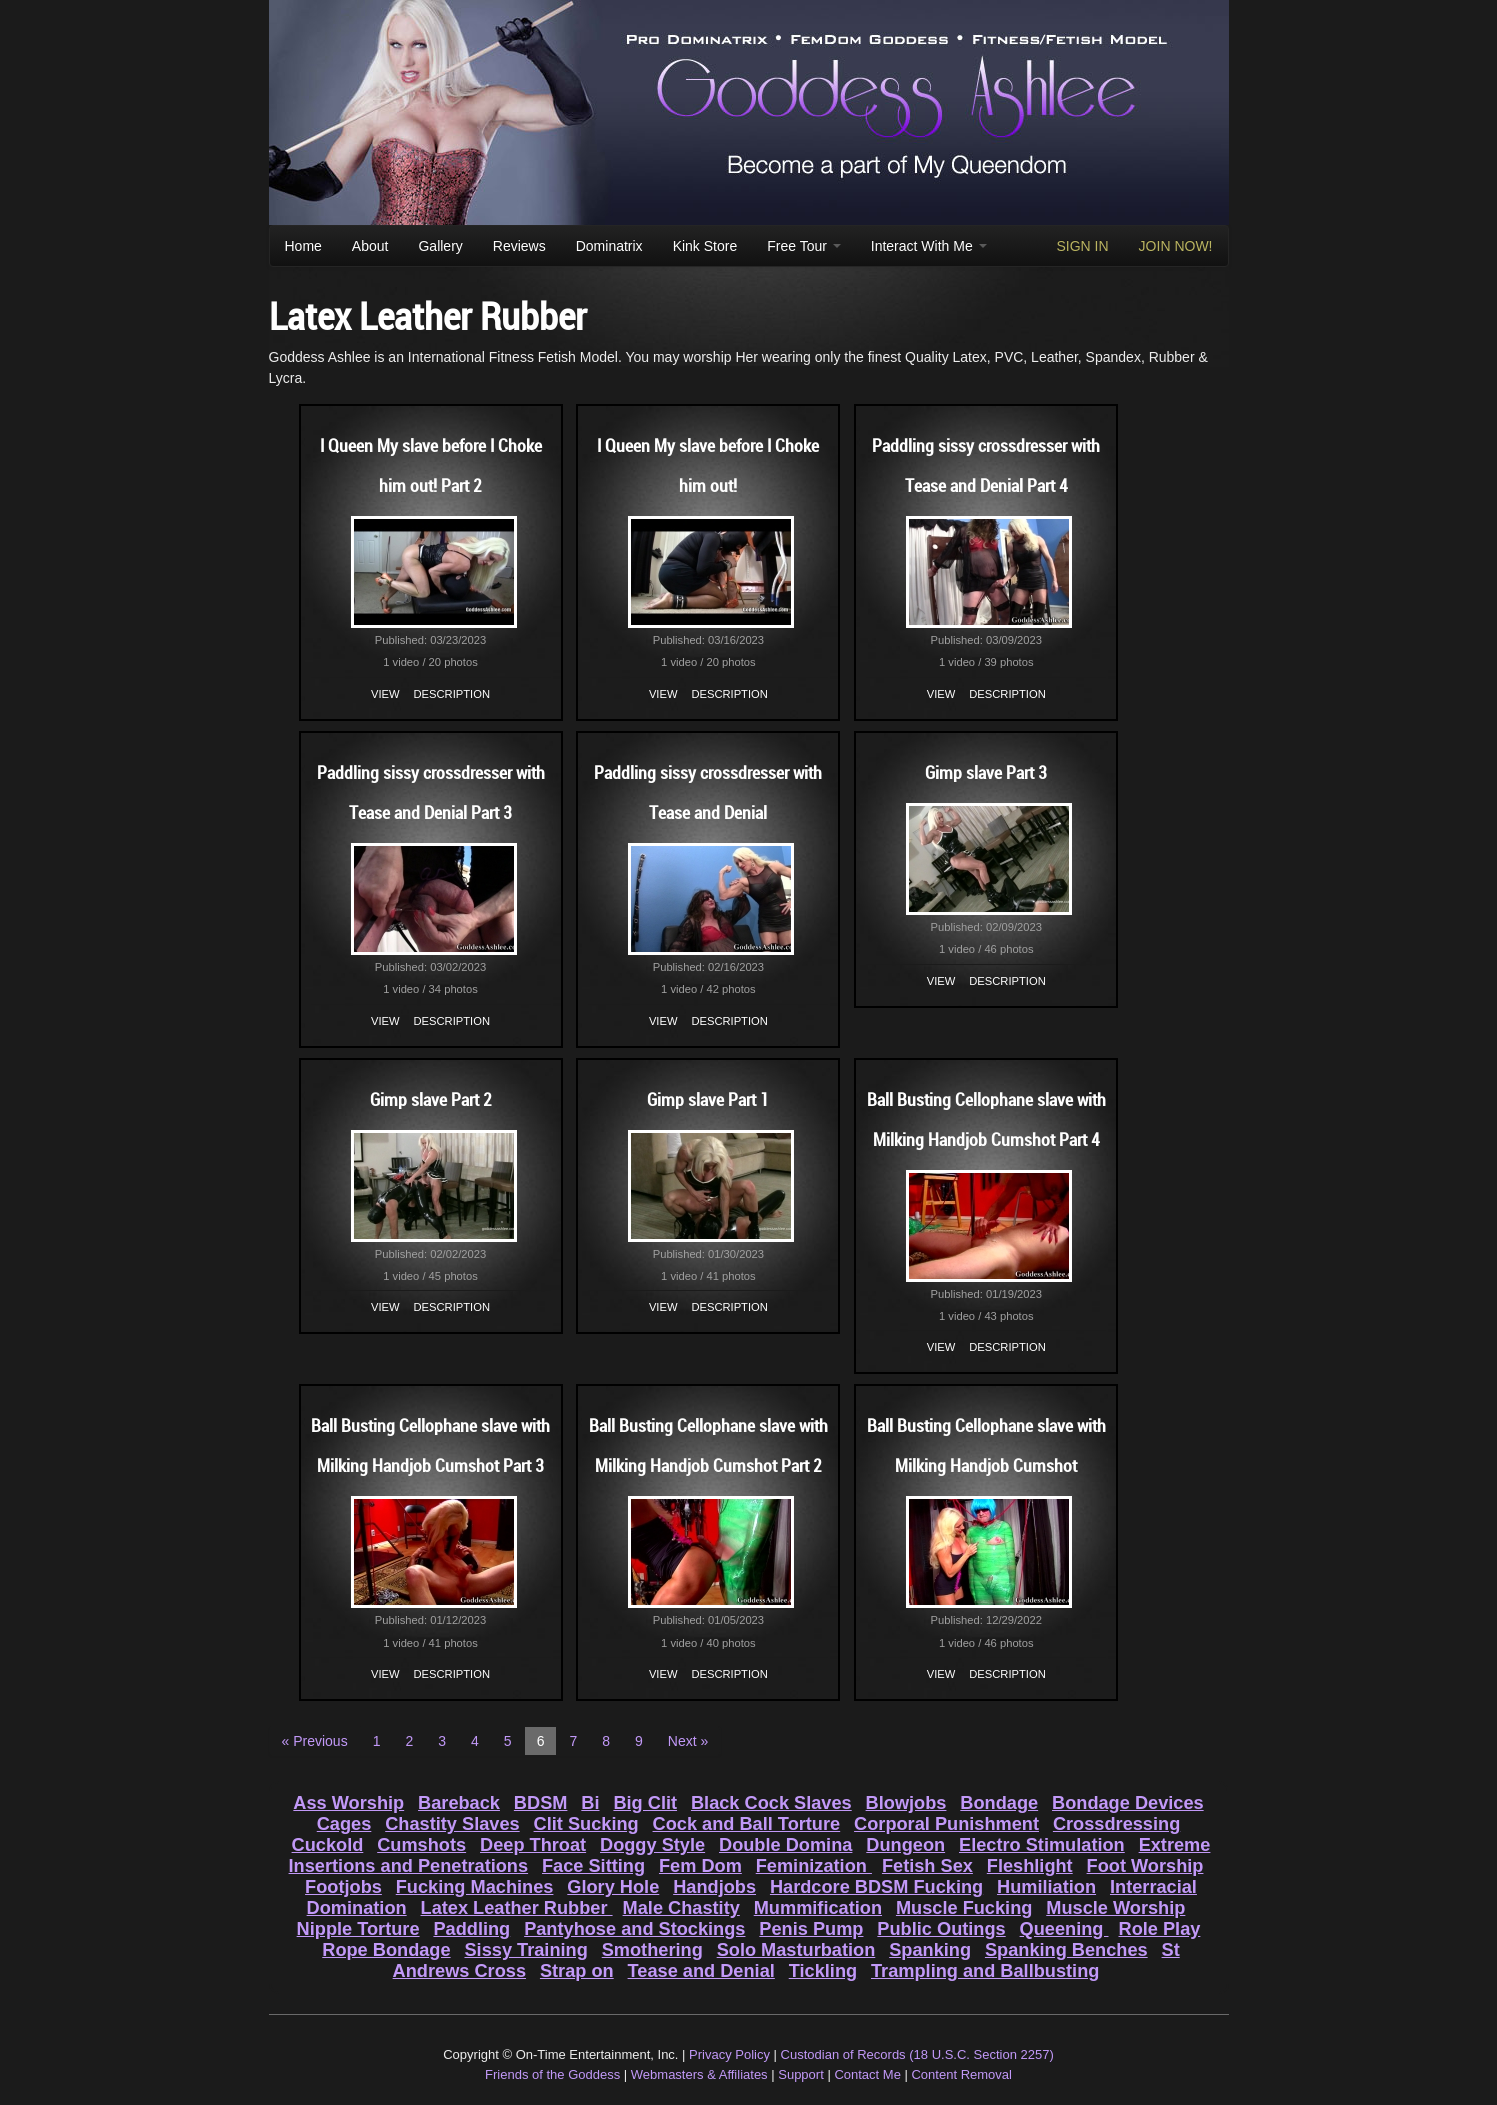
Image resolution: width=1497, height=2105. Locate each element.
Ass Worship (348, 1803)
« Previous (315, 1741)
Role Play (1160, 1929)
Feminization (814, 1866)
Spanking (930, 1950)
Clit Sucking (586, 1824)
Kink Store (705, 246)
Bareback (459, 1803)
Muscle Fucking (964, 1908)
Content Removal (961, 2074)
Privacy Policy (729, 2054)
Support (801, 2074)
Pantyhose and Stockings (634, 1929)
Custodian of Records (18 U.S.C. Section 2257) (917, 2054)
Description (452, 694)
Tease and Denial (701, 1971)
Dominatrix (609, 246)
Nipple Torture (358, 1929)
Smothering (652, 1950)
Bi (590, 1803)
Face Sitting (593, 1866)
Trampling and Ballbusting (985, 1971)
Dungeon (905, 1845)
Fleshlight (1030, 1866)
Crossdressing (1116, 1824)
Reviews (519, 246)
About (370, 246)
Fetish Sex (927, 1866)
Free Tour (804, 246)
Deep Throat (533, 1845)
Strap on (577, 1971)
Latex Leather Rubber (517, 1908)
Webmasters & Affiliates (699, 2074)
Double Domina (785, 1845)
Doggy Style (652, 1845)
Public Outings (941, 1929)
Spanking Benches (1066, 1950)
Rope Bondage (386, 1950)
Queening (1064, 1929)
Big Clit (645, 1803)
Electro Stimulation (1042, 1845)
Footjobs (343, 1887)
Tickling (823, 1971)
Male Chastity (681, 1908)
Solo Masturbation (796, 1950)
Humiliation (1046, 1887)
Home (303, 246)
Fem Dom (700, 1866)
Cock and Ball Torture (747, 1824)
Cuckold (328, 1845)
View (385, 694)
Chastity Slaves (452, 1824)
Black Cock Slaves (771, 1803)
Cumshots (421, 1845)
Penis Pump (811, 1929)
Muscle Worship (1115, 1908)
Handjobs (714, 1887)
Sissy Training (525, 1950)
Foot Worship (1145, 1866)
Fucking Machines (475, 1887)
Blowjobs (906, 1803)
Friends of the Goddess (552, 2074)
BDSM (541, 1803)
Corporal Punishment (946, 1824)
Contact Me (867, 2074)
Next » (688, 1741)
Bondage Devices (1128, 1803)
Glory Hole (613, 1887)
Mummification (818, 1908)
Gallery (440, 246)
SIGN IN (1082, 246)
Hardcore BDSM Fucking (876, 1887)
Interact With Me (929, 246)
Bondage (999, 1803)
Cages (344, 1824)
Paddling (471, 1929)
